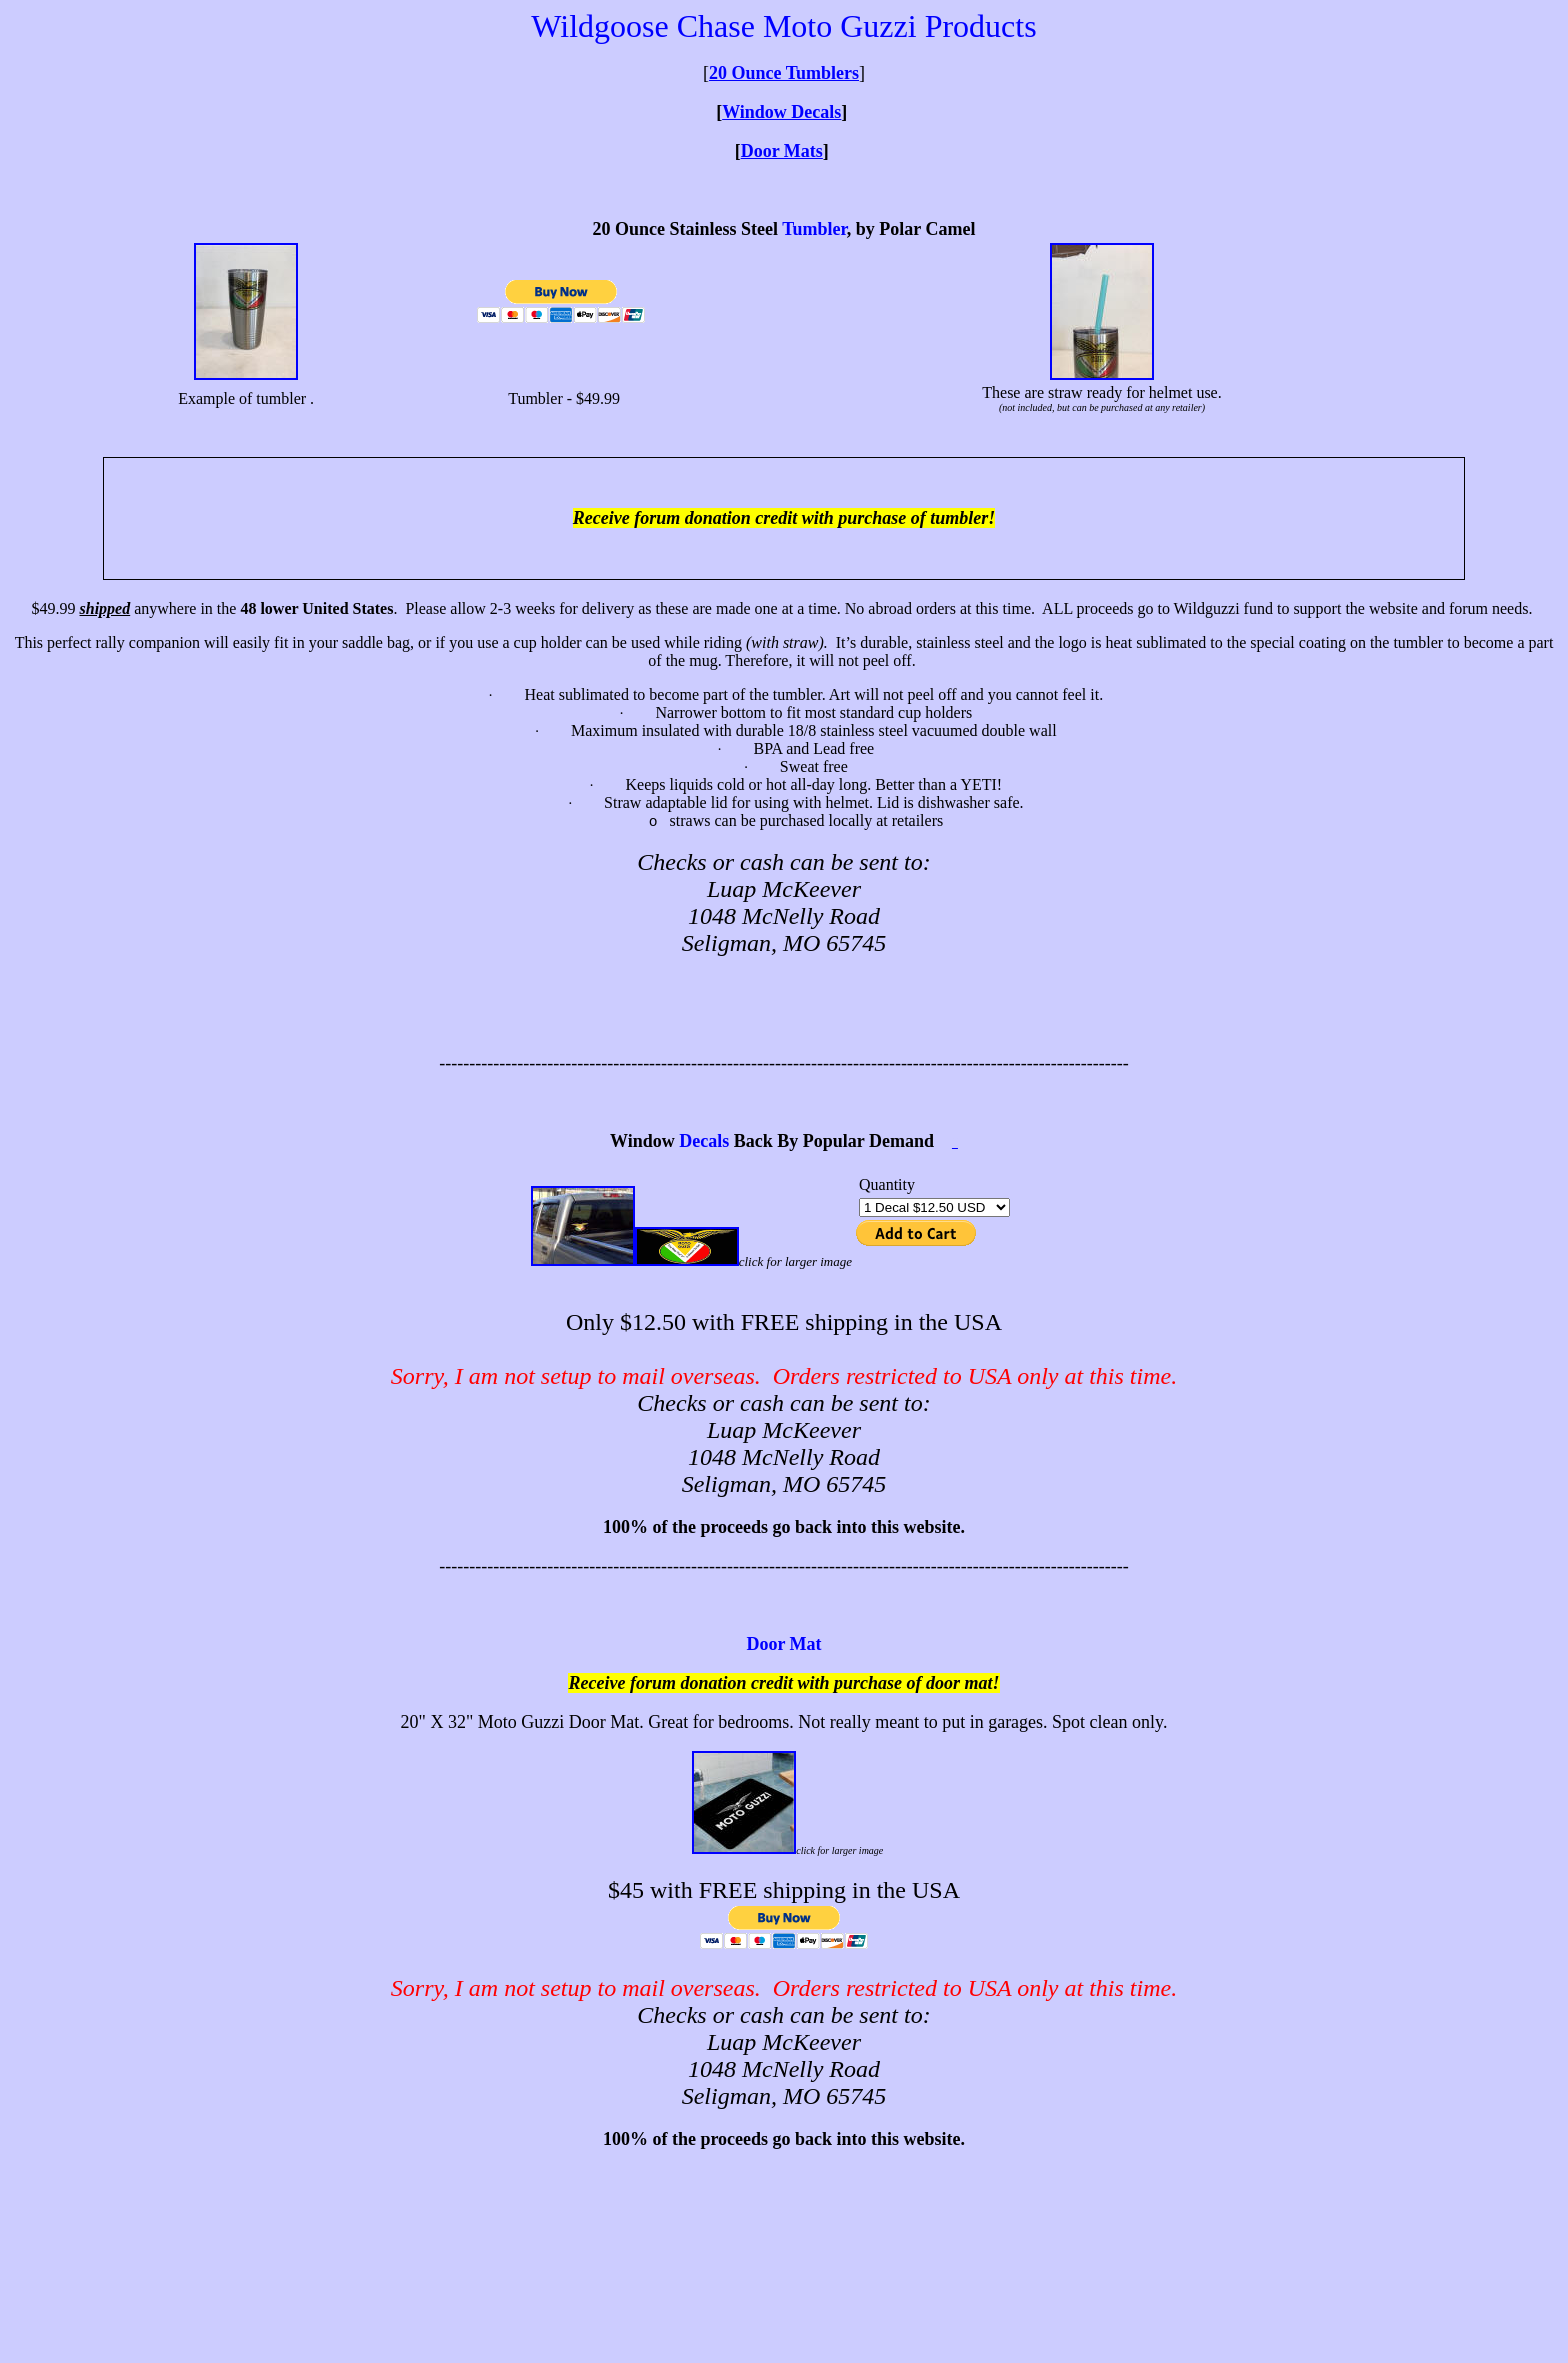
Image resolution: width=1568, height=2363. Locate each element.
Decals (704, 1141)
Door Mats (782, 151)
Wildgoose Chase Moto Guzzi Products (783, 26)
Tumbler (814, 229)
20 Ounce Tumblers (784, 73)
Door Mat (783, 1644)
